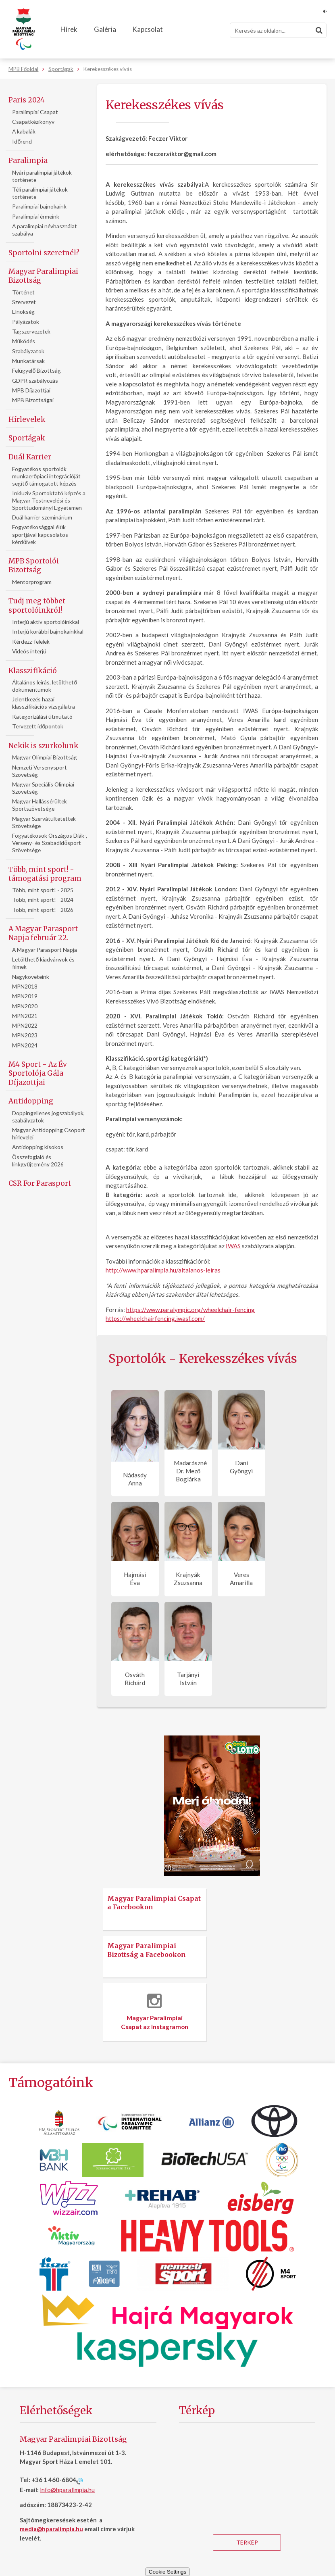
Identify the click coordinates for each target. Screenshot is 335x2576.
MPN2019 (24, 996)
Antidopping (30, 1101)
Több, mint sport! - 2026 (42, 909)
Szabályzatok (28, 351)
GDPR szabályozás (35, 380)
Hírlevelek (26, 419)
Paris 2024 (26, 100)
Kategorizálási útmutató (42, 716)
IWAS (233, 1245)
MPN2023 (24, 1035)
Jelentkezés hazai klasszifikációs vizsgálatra (43, 703)
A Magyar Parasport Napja (44, 949)
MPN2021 (24, 1015)
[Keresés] (278, 30)
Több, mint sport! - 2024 (42, 899)
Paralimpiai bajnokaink (39, 206)
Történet (23, 292)
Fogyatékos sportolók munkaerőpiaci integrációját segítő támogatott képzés (46, 476)
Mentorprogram (32, 581)
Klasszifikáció (32, 670)
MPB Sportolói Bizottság (33, 565)
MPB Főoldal (23, 69)
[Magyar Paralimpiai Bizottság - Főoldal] (23, 29)
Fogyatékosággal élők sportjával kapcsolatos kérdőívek (40, 534)
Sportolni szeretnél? (43, 252)
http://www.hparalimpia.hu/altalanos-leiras (163, 1270)
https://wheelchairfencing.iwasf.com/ (155, 1318)
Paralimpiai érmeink (35, 216)
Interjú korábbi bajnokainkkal (47, 631)
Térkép (247, 2542)
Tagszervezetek (31, 331)
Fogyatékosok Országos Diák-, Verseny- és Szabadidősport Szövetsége (49, 842)
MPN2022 (24, 1025)
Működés (23, 341)
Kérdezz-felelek (31, 641)
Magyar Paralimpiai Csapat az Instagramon (155, 2011)
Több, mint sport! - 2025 (42, 889)
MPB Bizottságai (33, 399)
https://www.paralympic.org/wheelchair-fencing (190, 1309)
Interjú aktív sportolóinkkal (45, 621)
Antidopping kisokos (37, 1146)
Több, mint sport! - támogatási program (44, 874)
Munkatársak (28, 360)
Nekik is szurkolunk (43, 745)
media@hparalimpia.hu (51, 2528)
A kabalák (23, 131)
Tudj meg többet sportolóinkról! (36, 605)
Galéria (105, 29)
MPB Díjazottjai (31, 390)
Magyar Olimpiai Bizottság (44, 757)
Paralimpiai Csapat (35, 111)
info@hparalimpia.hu (67, 2489)
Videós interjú (29, 651)
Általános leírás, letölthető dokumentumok (44, 686)
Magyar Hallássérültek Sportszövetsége (39, 805)
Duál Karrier (29, 457)
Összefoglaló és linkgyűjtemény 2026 (38, 1160)
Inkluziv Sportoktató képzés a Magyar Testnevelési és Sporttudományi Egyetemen (48, 500)
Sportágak (60, 69)
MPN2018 (24, 986)
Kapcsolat (147, 29)
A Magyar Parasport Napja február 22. (43, 933)
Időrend (22, 141)
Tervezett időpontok (37, 726)
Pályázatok (25, 321)
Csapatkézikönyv (33, 121)
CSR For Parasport (39, 1183)
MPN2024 (24, 1045)
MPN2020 (24, 1006)
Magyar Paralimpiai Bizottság (43, 276)
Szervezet (24, 301)
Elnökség (23, 311)
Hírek (68, 29)
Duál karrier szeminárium (42, 517)
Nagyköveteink (30, 976)
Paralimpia (28, 160)
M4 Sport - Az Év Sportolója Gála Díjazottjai (37, 1073)
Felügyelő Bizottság (36, 370)
